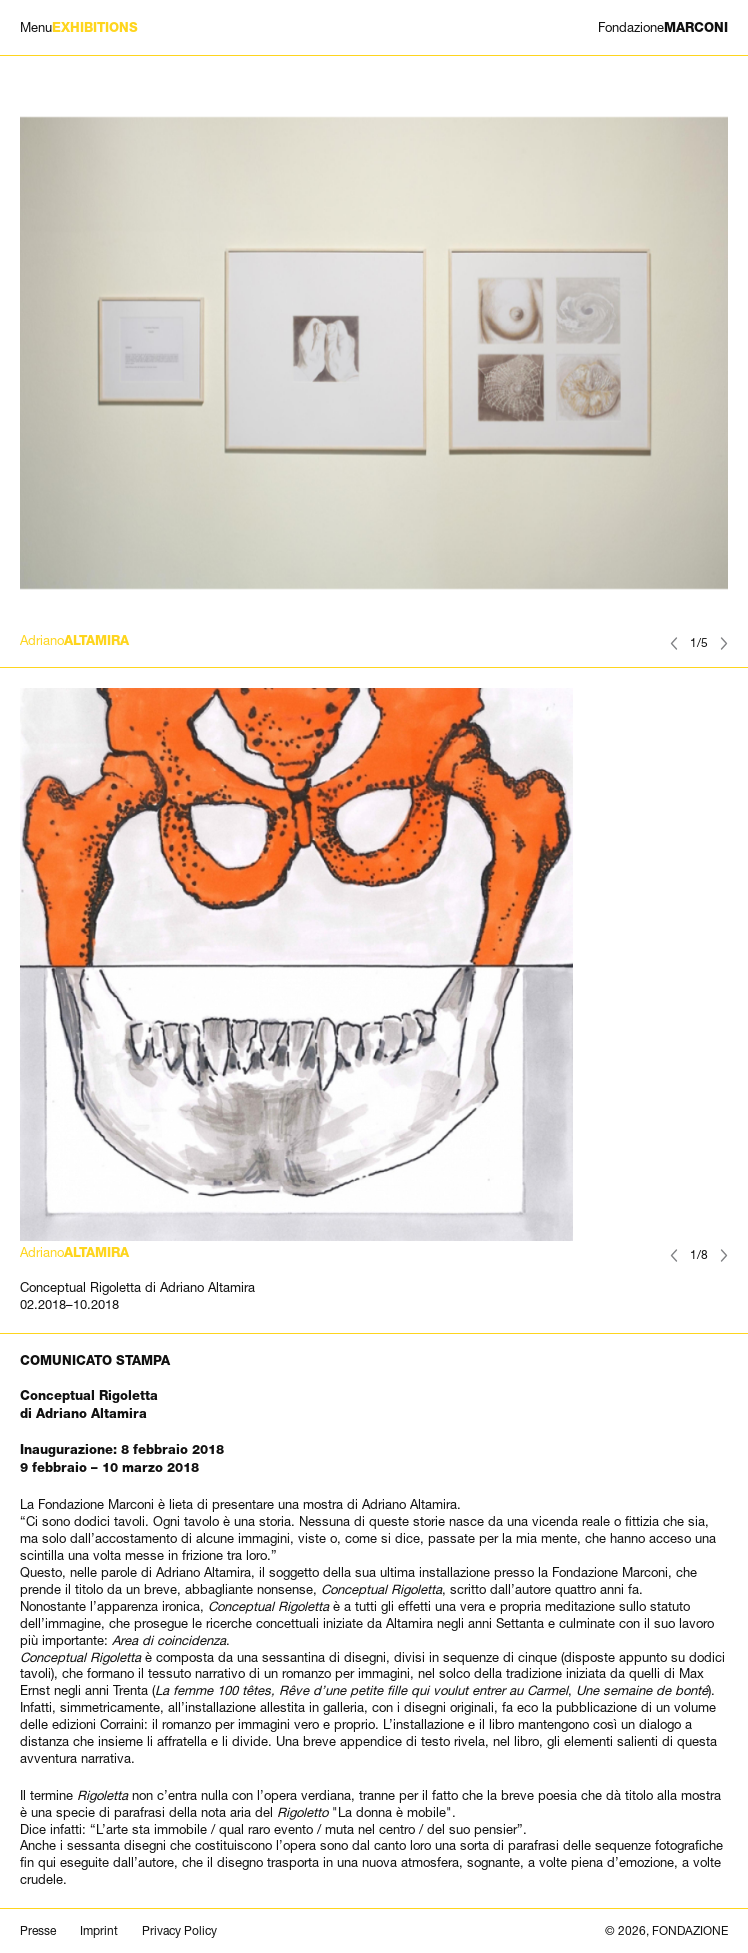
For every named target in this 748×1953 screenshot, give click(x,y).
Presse (38, 1931)
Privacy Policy (179, 1931)
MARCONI (663, 27)
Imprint (99, 1931)
